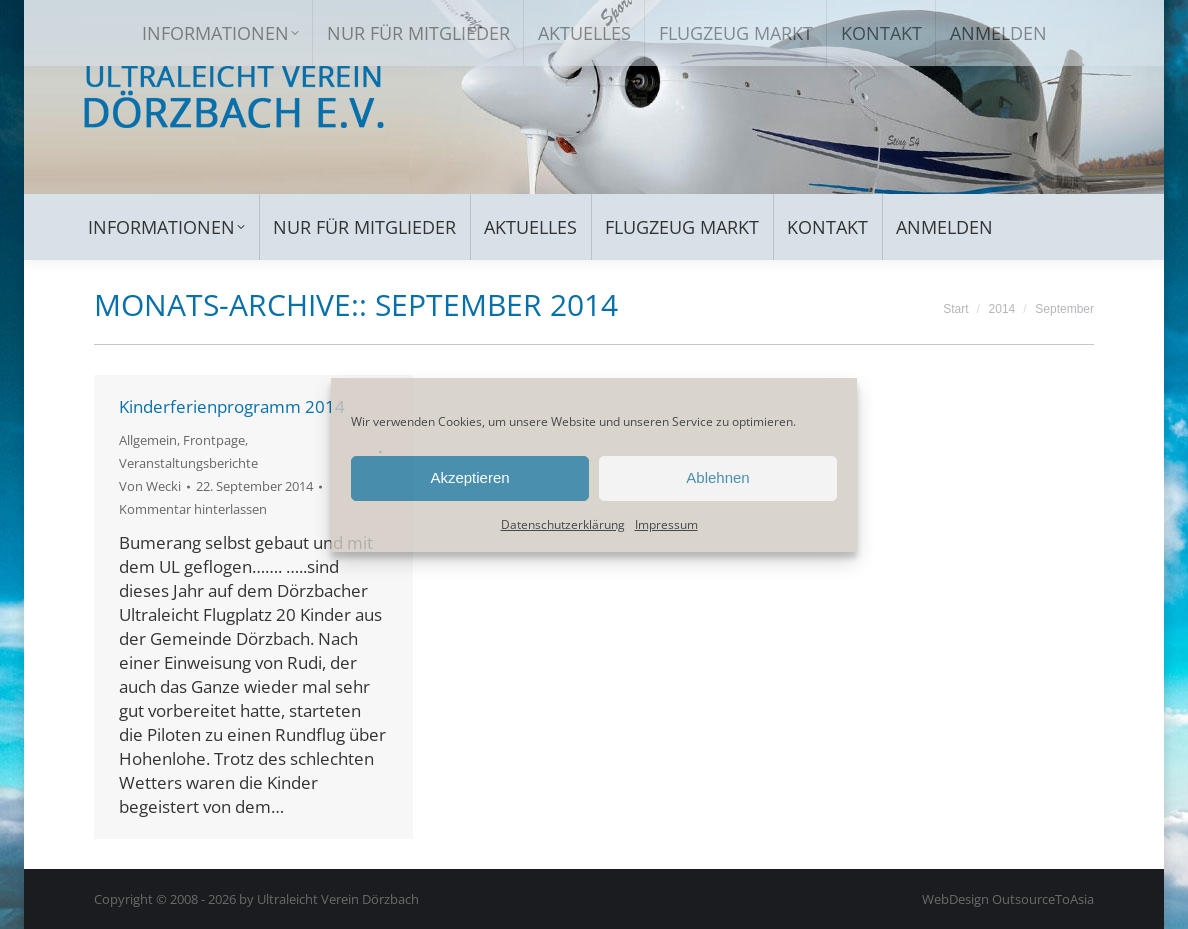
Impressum (666, 524)
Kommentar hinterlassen (193, 509)
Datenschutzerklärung (563, 524)
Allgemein (148, 440)
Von (150, 486)
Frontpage (214, 440)
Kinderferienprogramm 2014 (232, 406)
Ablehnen (717, 477)
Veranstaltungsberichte (188, 463)
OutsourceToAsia (1043, 899)
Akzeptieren (469, 477)
